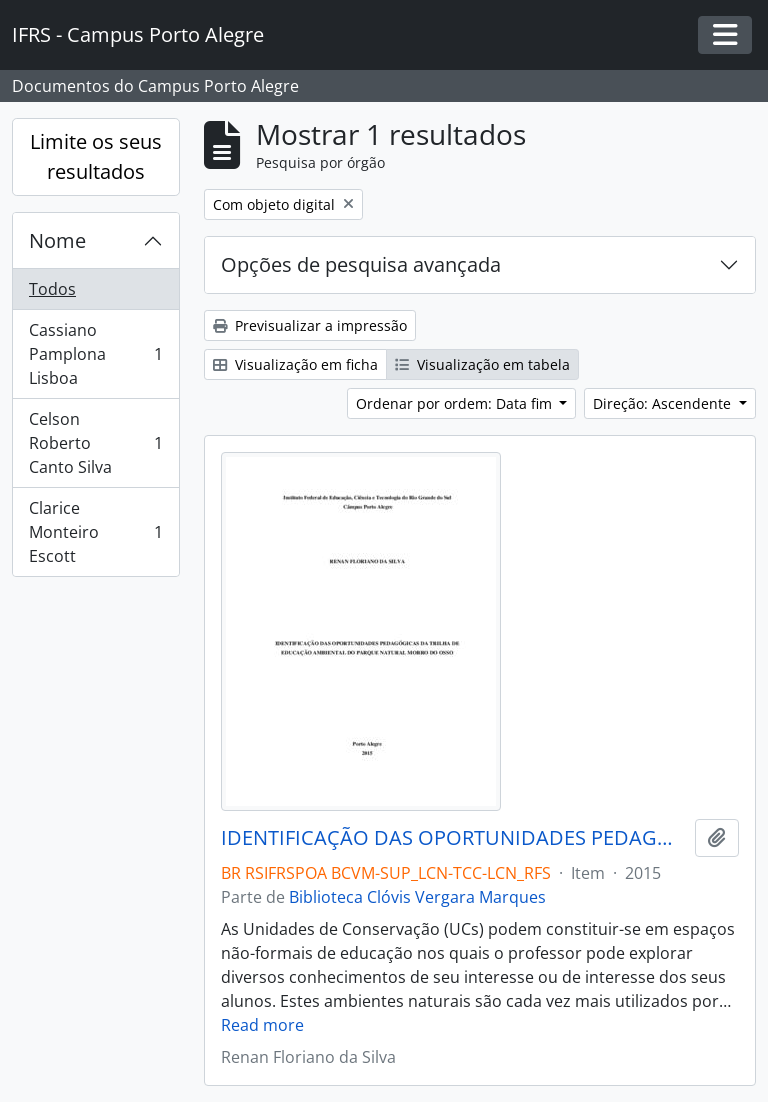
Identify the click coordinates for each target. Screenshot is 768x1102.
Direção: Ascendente (664, 403)
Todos (52, 289)
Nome (57, 240)
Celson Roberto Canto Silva (95, 443)
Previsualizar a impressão (310, 325)
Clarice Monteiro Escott (95, 532)
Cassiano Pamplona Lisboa (95, 354)
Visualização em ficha (295, 364)
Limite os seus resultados (96, 156)
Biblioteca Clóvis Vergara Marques (417, 897)
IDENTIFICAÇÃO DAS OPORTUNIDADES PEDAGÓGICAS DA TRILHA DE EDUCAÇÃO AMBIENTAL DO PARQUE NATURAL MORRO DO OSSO (454, 838)
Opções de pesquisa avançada (361, 264)
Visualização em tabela (482, 364)
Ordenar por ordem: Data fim (456, 403)
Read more (262, 1025)
